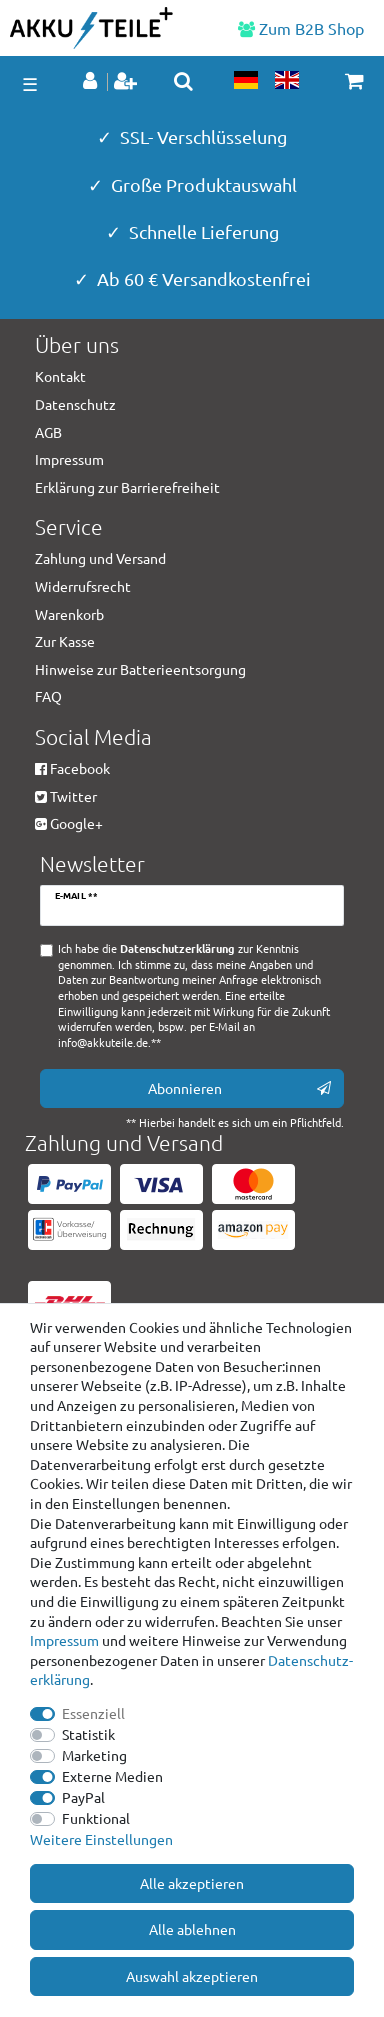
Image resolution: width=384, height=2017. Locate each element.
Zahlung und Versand (100, 558)
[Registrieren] (127, 82)
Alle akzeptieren (192, 1883)
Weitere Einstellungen (101, 1839)
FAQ (48, 696)
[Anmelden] (92, 82)
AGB (48, 432)
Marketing (94, 1755)
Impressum (64, 1640)
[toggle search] (183, 81)
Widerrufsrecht (83, 586)
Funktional (96, 1818)
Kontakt (60, 376)
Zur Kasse (65, 641)
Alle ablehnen (192, 1929)
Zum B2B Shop (301, 28)
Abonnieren (239, 1088)
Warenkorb (69, 614)
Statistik (88, 1734)
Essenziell (93, 1713)
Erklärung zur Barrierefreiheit (127, 487)
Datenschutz (75, 404)
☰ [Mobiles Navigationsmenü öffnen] (30, 83)
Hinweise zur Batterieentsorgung (140, 669)
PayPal (83, 1797)
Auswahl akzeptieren (192, 1976)
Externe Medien (112, 1776)
